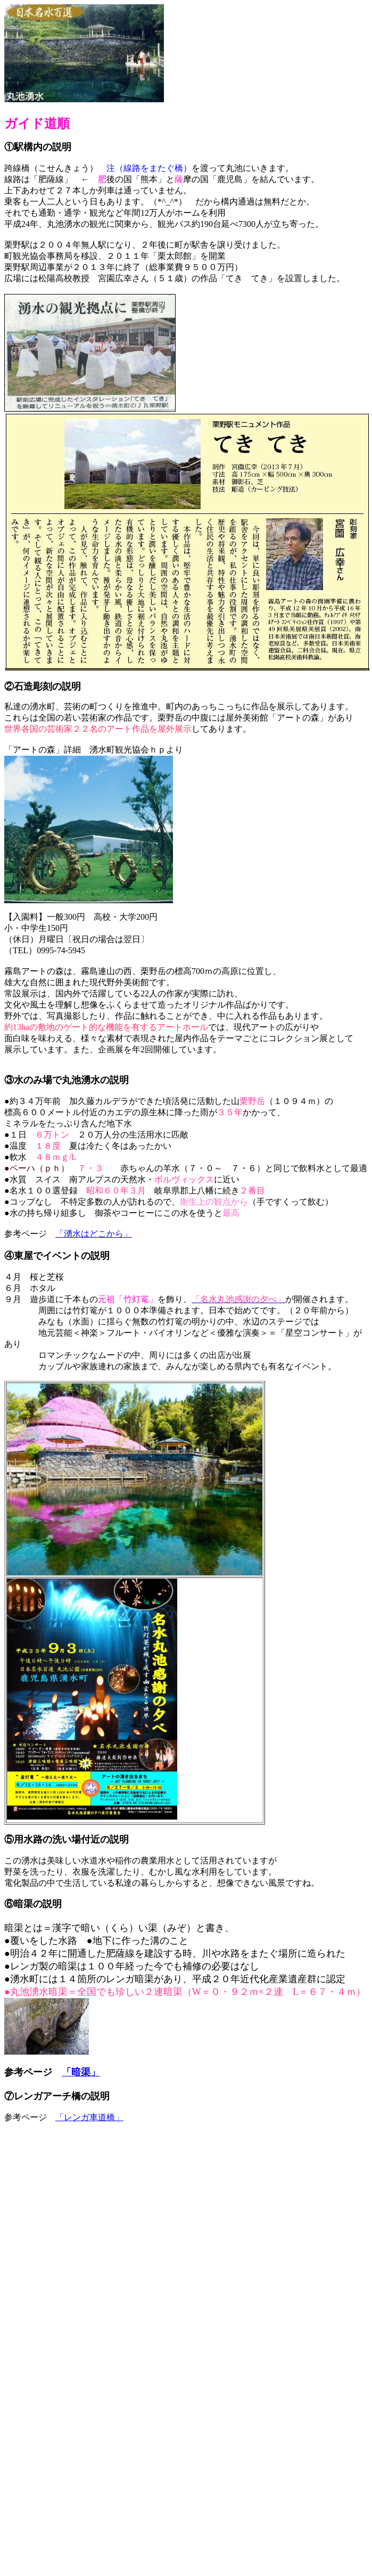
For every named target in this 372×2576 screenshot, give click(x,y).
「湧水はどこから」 (93, 1233)
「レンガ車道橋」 (89, 2117)
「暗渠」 (81, 2072)
